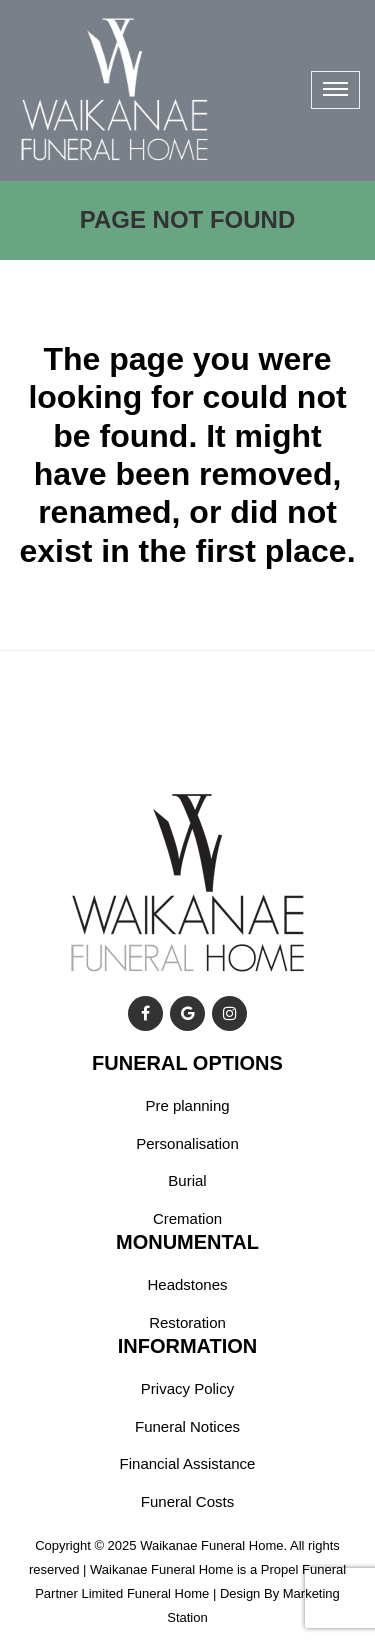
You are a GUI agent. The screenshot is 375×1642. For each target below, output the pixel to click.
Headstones (187, 1284)
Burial (187, 1180)
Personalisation (187, 1143)
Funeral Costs (187, 1501)
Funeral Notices (187, 1426)
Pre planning (187, 1105)
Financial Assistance (188, 1463)
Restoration (187, 1322)
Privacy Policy (187, 1388)
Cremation (187, 1218)
